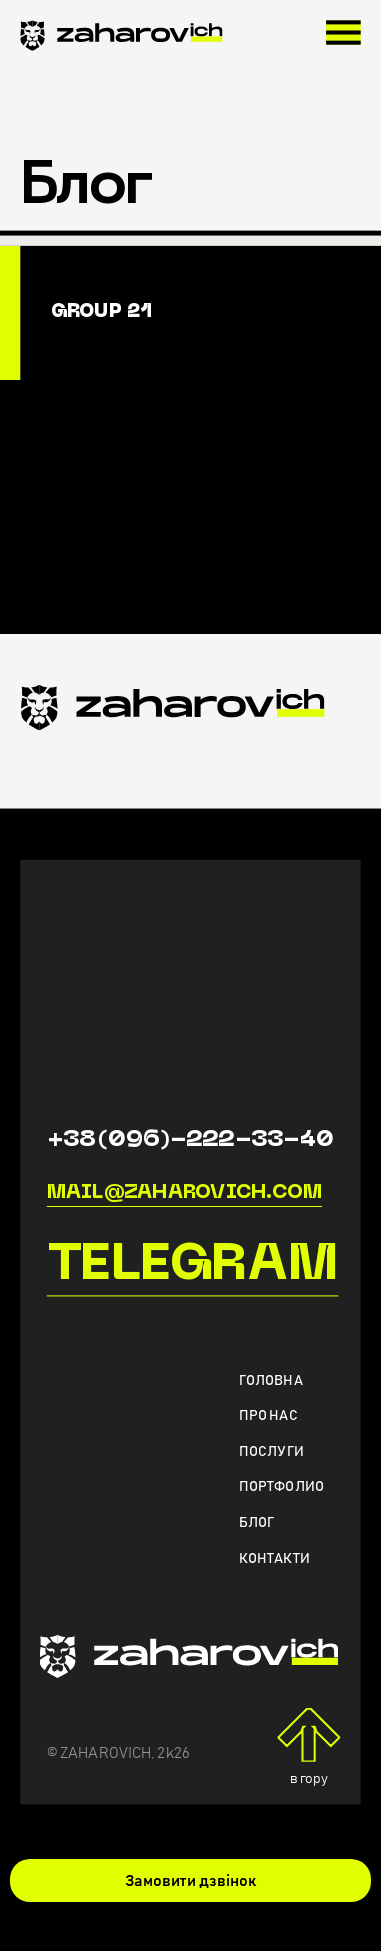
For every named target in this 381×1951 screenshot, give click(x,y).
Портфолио (281, 1487)
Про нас (268, 1416)
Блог (257, 1523)
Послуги (271, 1452)
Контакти (274, 1558)
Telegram (193, 1267)
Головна (271, 1381)
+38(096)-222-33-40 (191, 1140)
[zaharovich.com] (121, 39)
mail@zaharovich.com (184, 1193)
